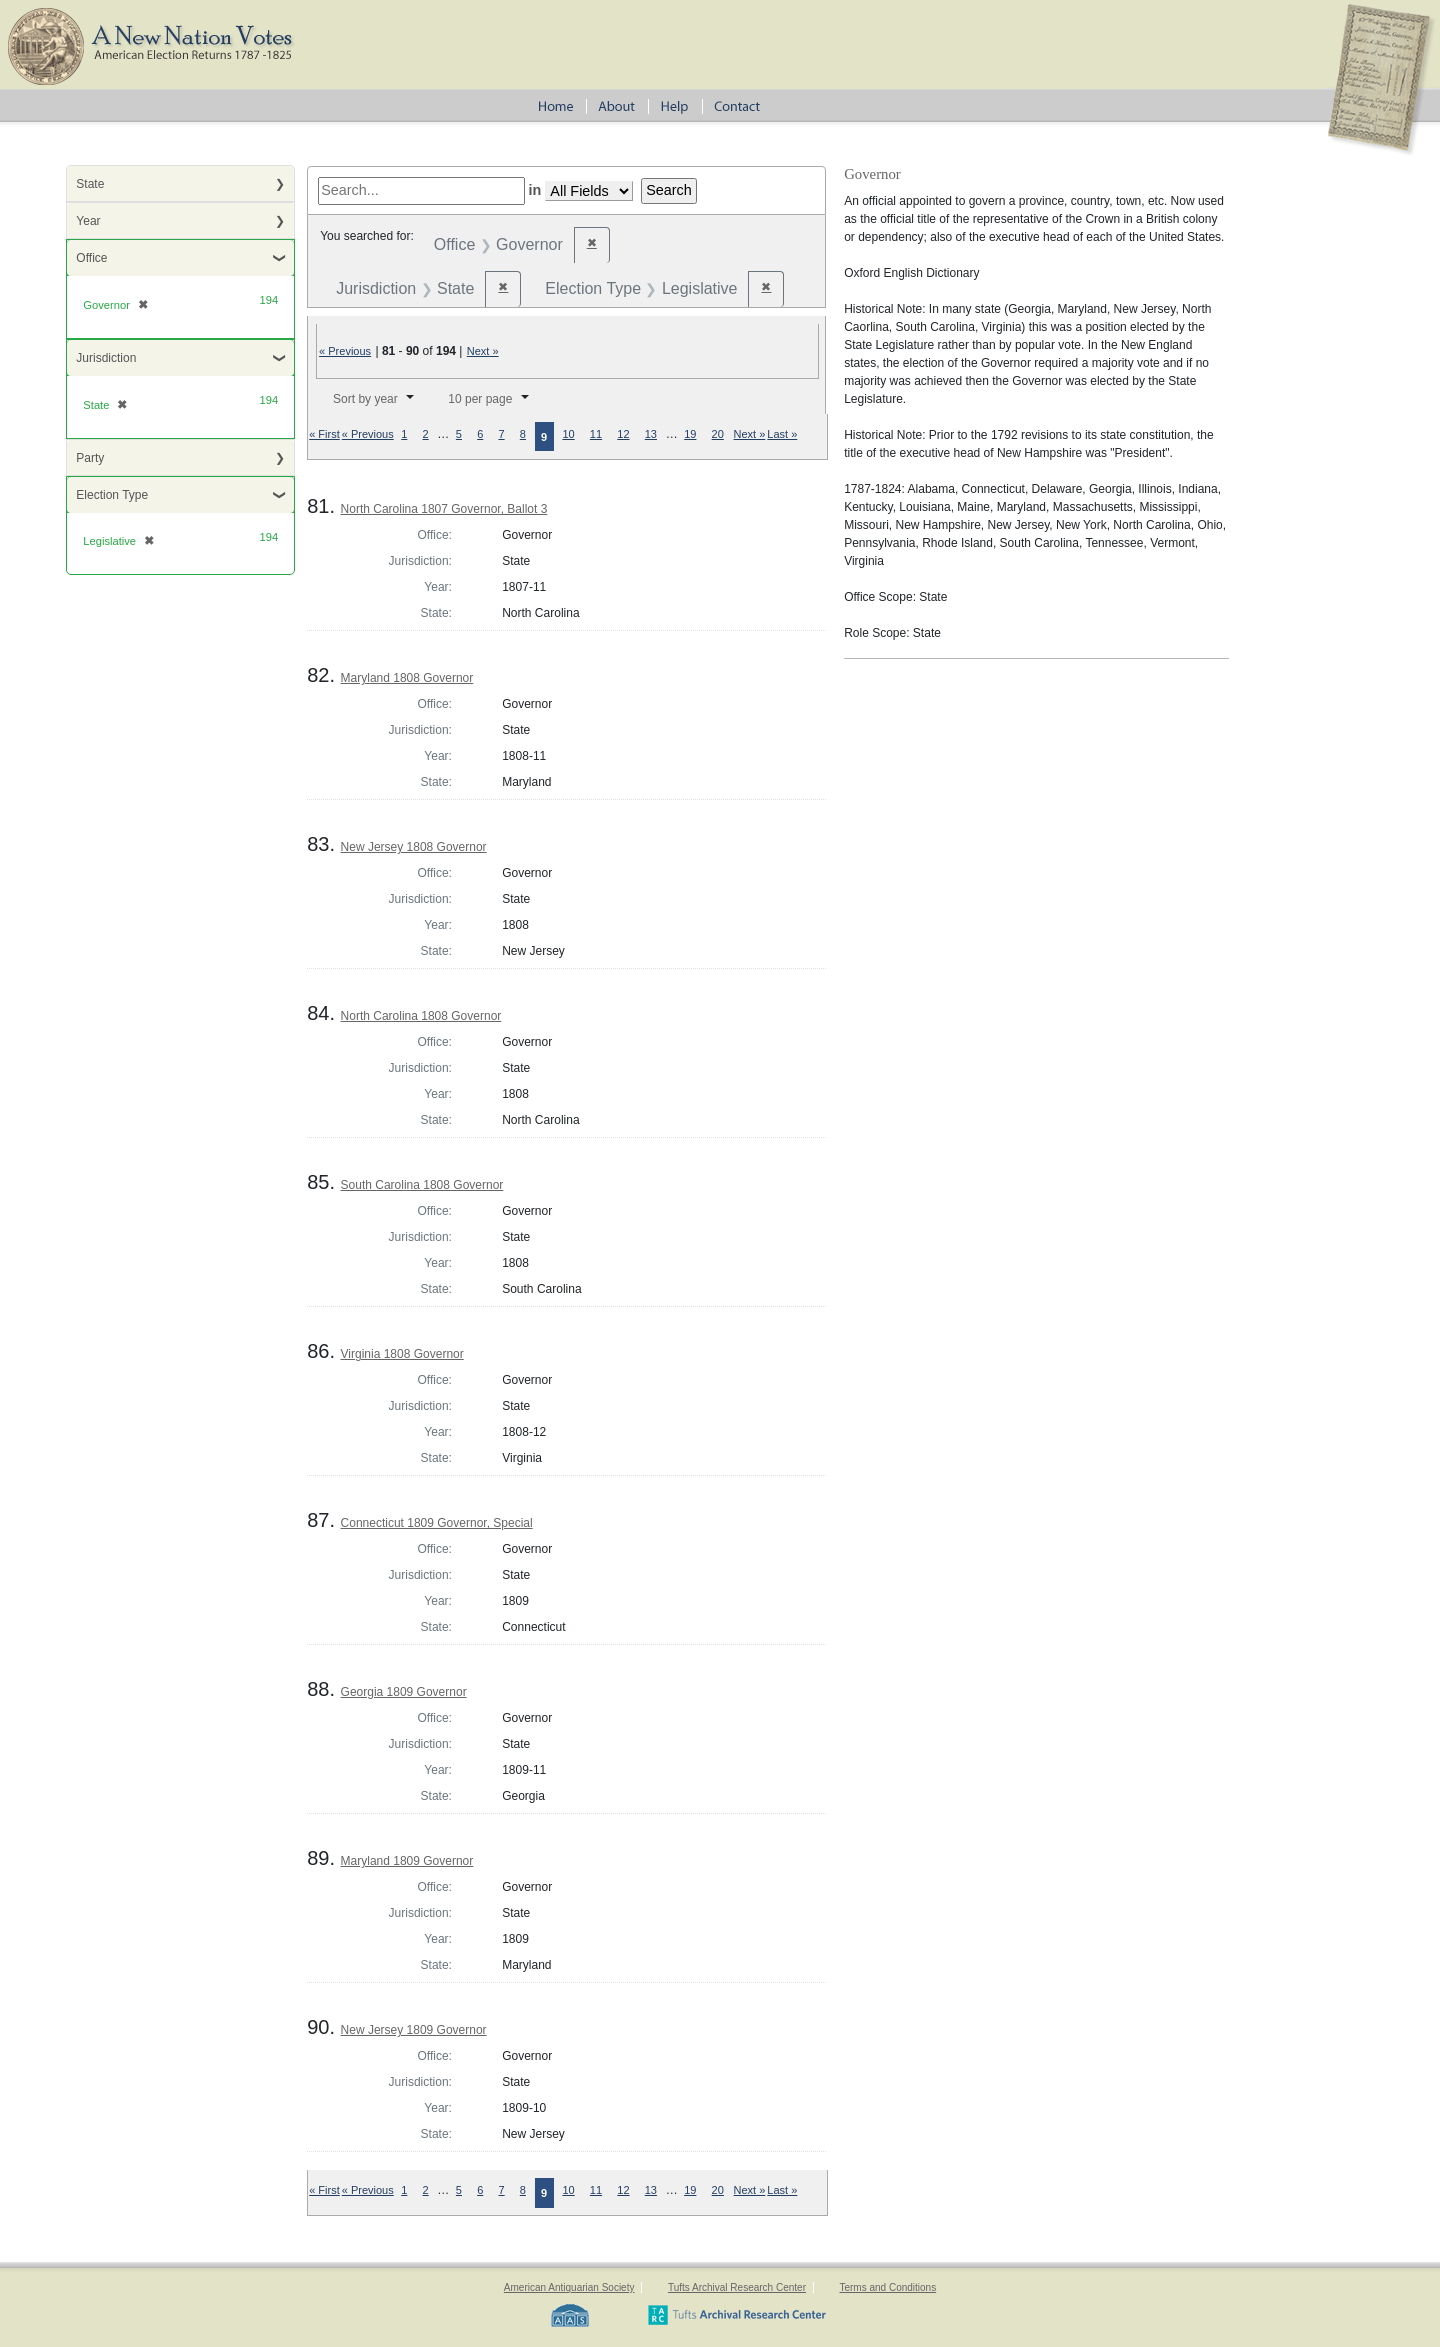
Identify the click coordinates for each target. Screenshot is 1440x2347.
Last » (782, 434)
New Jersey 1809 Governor (414, 2030)
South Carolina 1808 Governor (422, 1185)
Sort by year (365, 399)
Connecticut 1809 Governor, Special (437, 1523)
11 (596, 434)
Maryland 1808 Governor (407, 678)
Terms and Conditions (887, 2287)
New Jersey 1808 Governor (414, 847)
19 (690, 434)
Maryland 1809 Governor (407, 1861)
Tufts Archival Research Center (737, 2287)
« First (324, 434)
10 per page (480, 399)
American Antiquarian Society (569, 2287)
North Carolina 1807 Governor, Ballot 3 (444, 509)
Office (91, 258)
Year (88, 221)
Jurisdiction (106, 358)
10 (568, 434)
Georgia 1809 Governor (404, 1692)
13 (651, 434)
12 (623, 434)
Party (90, 458)
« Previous (345, 351)
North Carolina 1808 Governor (421, 1016)
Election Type (112, 495)
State (90, 184)
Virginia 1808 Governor (402, 1354)
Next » (483, 351)
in (535, 190)
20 (718, 434)
